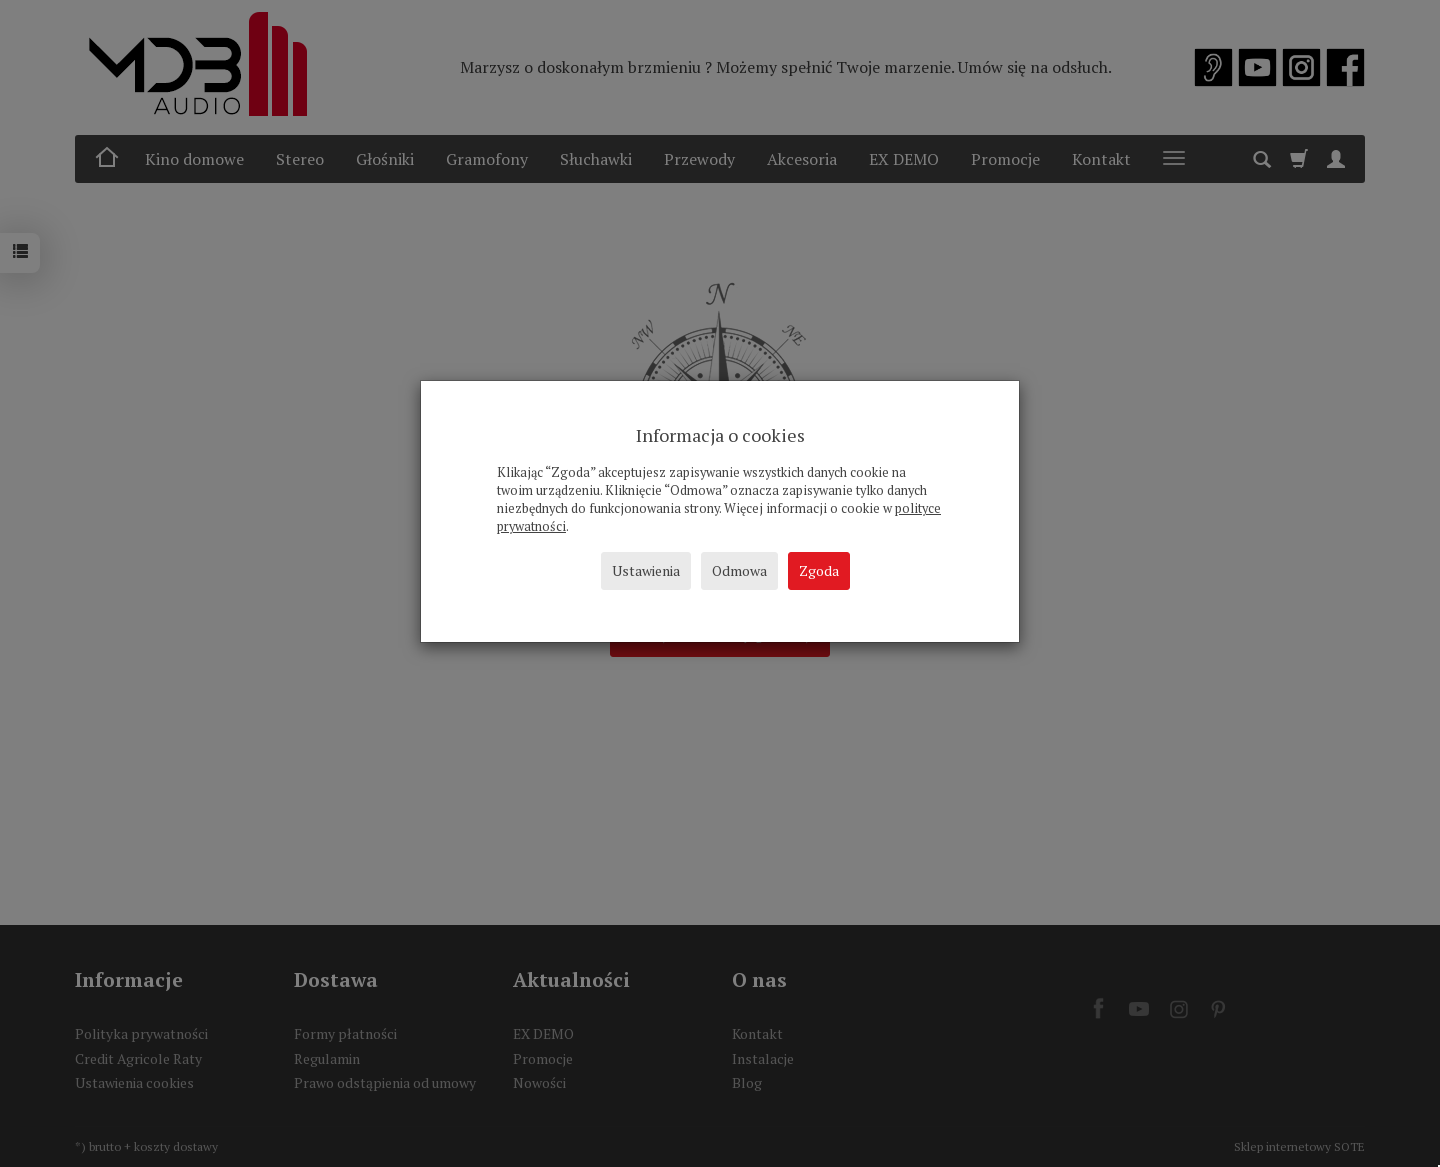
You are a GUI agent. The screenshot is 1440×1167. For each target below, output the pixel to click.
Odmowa (739, 570)
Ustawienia (646, 570)
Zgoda (819, 570)
